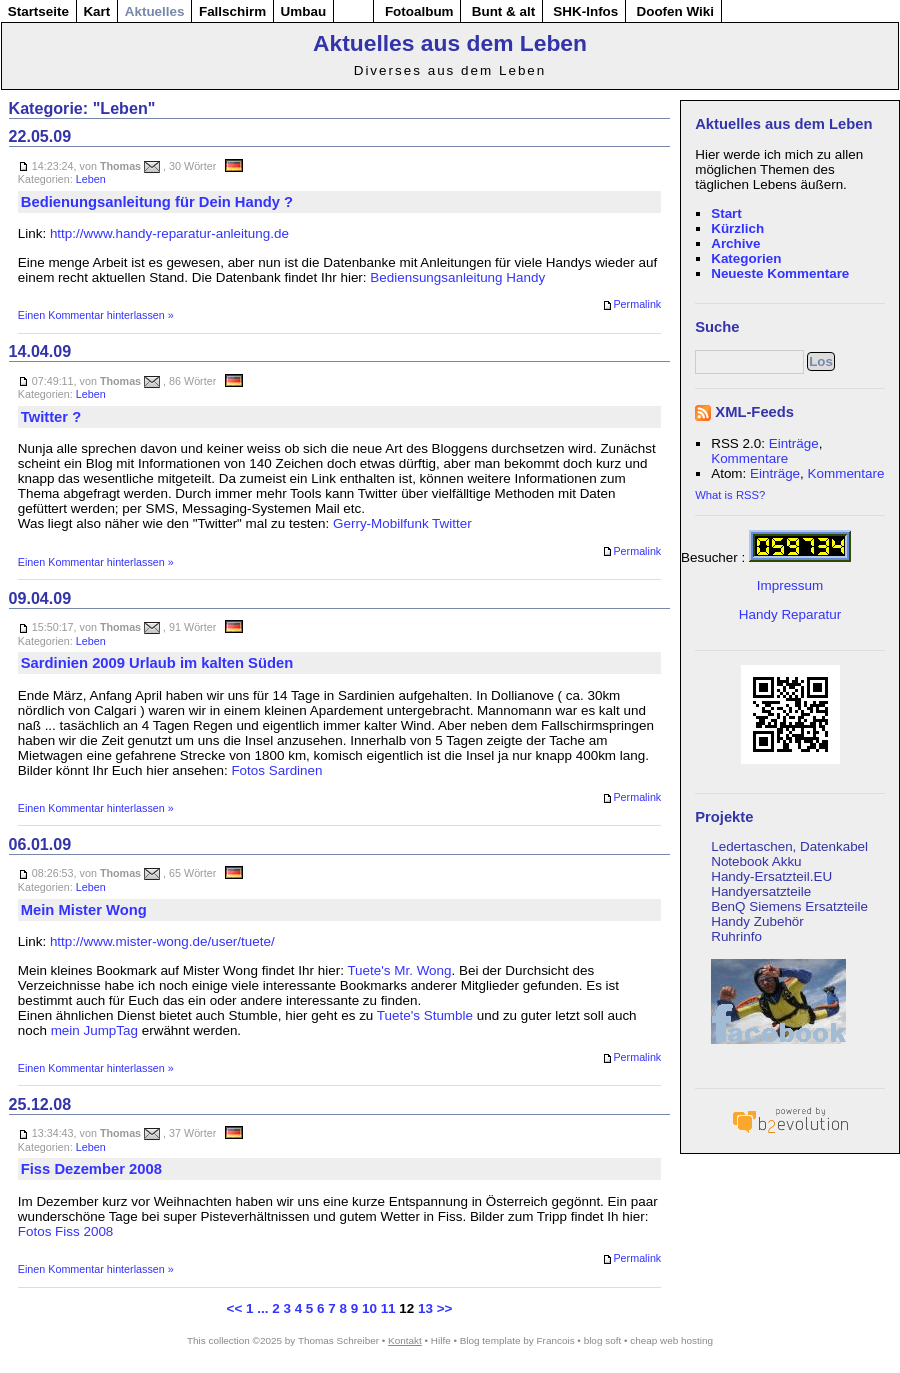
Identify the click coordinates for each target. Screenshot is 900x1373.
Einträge (794, 443)
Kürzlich (737, 228)
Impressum (790, 585)
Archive (735, 243)
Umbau (304, 11)
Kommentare (749, 458)
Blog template (490, 1340)
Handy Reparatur (790, 614)
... (262, 1308)
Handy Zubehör (757, 921)
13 (425, 1308)
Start (726, 213)
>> (445, 1308)
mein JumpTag (94, 1030)
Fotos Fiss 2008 (66, 1231)
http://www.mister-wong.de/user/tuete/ (162, 941)
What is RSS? (730, 495)
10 (369, 1308)
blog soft (603, 1340)
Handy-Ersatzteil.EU (771, 876)
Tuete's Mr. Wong (399, 970)
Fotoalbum (419, 11)
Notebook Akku (756, 861)
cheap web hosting (671, 1340)
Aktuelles (155, 11)
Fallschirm (232, 11)
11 (388, 1308)
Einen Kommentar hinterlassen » (96, 315)
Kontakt (405, 1340)
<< (235, 1308)
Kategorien (746, 258)
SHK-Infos (585, 11)
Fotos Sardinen (276, 770)
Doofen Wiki (675, 11)
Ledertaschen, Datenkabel (789, 846)
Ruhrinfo (736, 936)
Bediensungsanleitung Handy (457, 277)
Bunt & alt (503, 11)
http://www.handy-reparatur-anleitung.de (169, 233)
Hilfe (441, 1340)
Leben (91, 179)
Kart (96, 11)
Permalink (631, 305)
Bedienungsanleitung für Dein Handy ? (157, 202)
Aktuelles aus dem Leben (450, 43)
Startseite (38, 11)
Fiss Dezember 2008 (91, 1169)
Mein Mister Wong (84, 910)
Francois (556, 1340)
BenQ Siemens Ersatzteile (789, 906)
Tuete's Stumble (425, 1015)
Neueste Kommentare (780, 273)
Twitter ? (51, 417)
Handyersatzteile (761, 891)
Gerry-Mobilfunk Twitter (402, 523)
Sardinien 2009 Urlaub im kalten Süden (157, 663)
